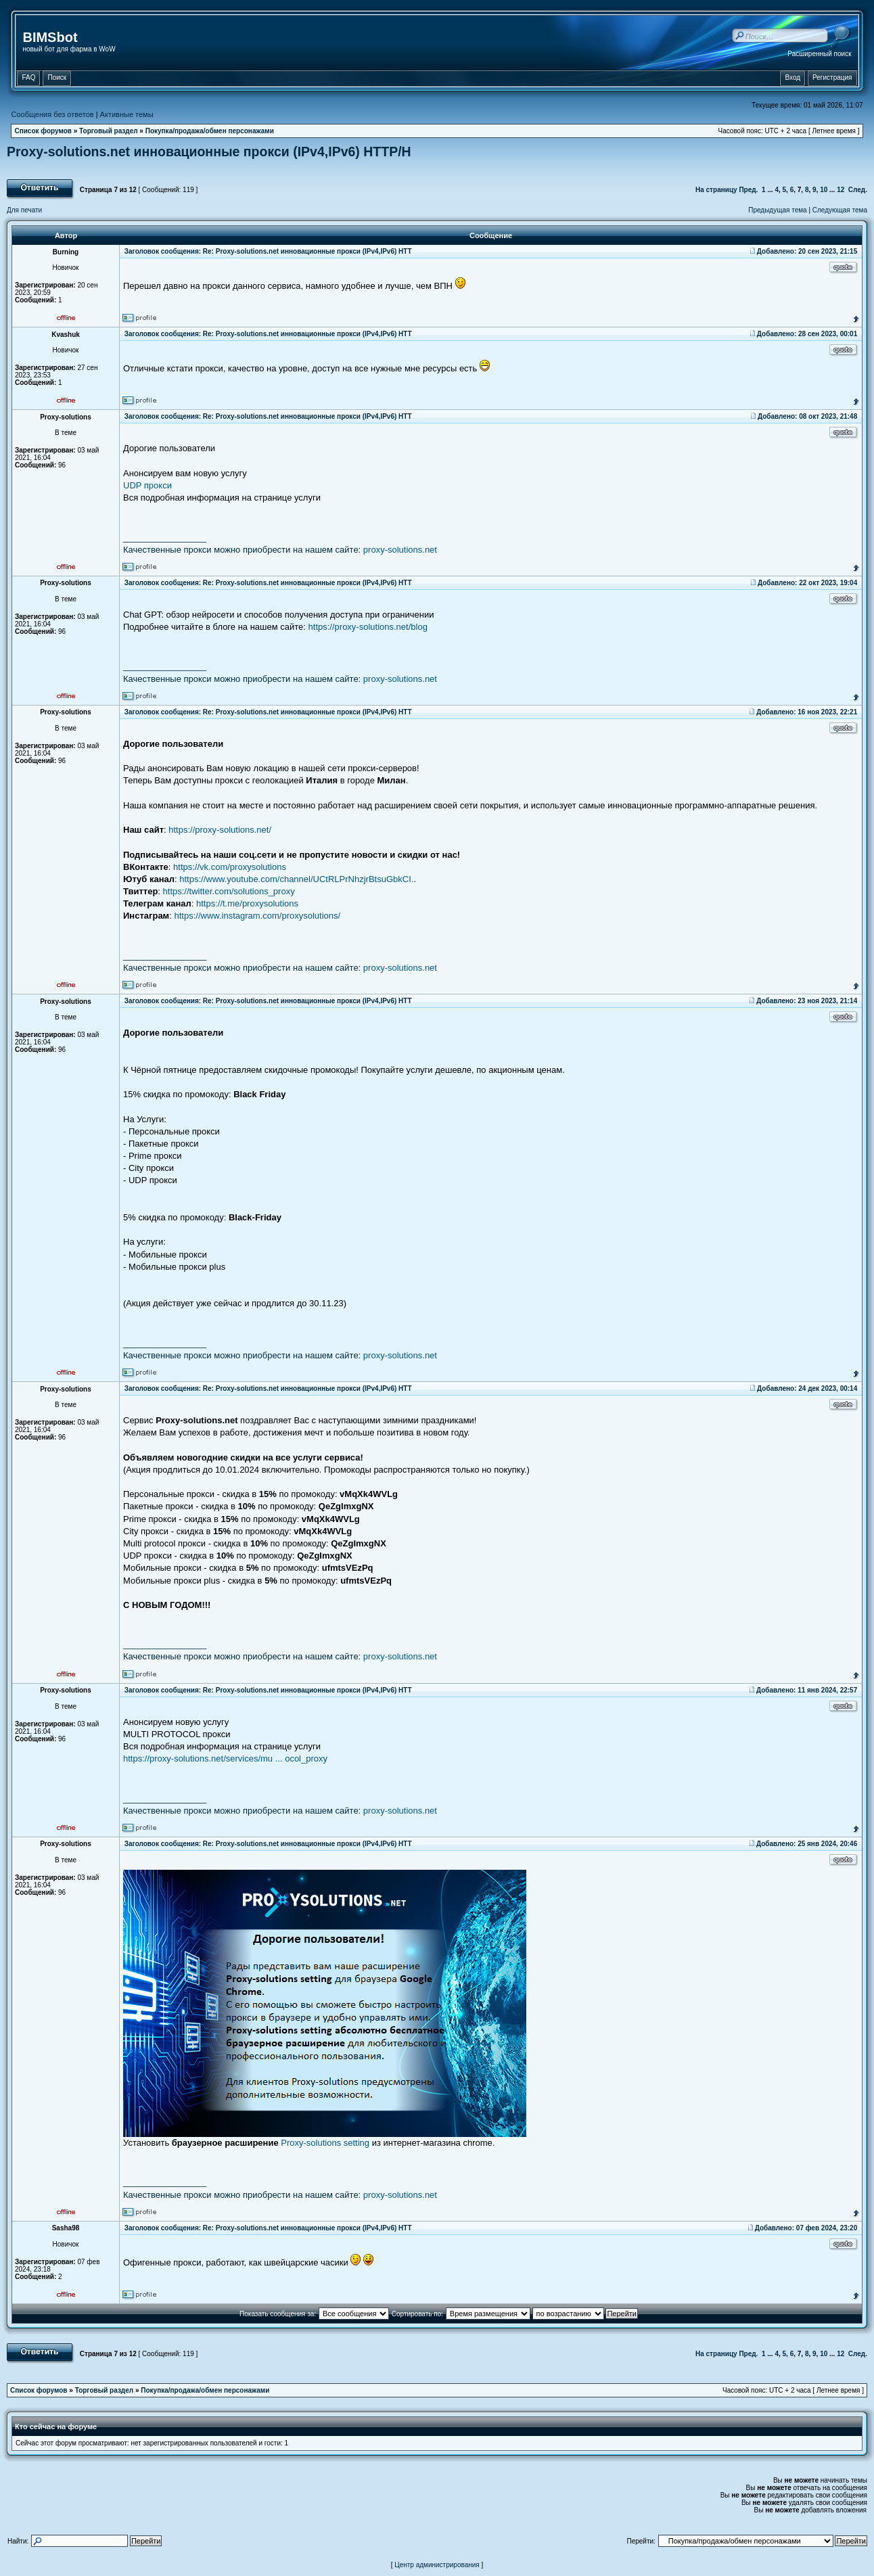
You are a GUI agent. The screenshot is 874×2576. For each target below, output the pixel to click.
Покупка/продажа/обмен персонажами (209, 131)
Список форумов (43, 131)
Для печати (24, 210)
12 (840, 189)
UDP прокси (147, 485)
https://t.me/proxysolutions (247, 903)
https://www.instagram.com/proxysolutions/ (257, 916)
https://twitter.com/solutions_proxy (229, 891)
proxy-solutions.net (400, 550)
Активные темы (127, 114)
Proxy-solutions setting (325, 2143)
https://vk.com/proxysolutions (229, 867)
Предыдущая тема (777, 210)
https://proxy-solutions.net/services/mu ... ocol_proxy (225, 1758)
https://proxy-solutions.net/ (219, 830)
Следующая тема (839, 210)
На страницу (716, 189)
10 (823, 189)
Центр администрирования (437, 2565)
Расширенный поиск (819, 54)
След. (857, 189)
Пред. (748, 189)
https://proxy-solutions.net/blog (368, 627)
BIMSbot (49, 37)
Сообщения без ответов (52, 114)
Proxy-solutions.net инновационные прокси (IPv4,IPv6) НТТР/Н (209, 151)
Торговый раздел (108, 131)
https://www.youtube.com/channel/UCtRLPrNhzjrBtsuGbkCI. (296, 879)
